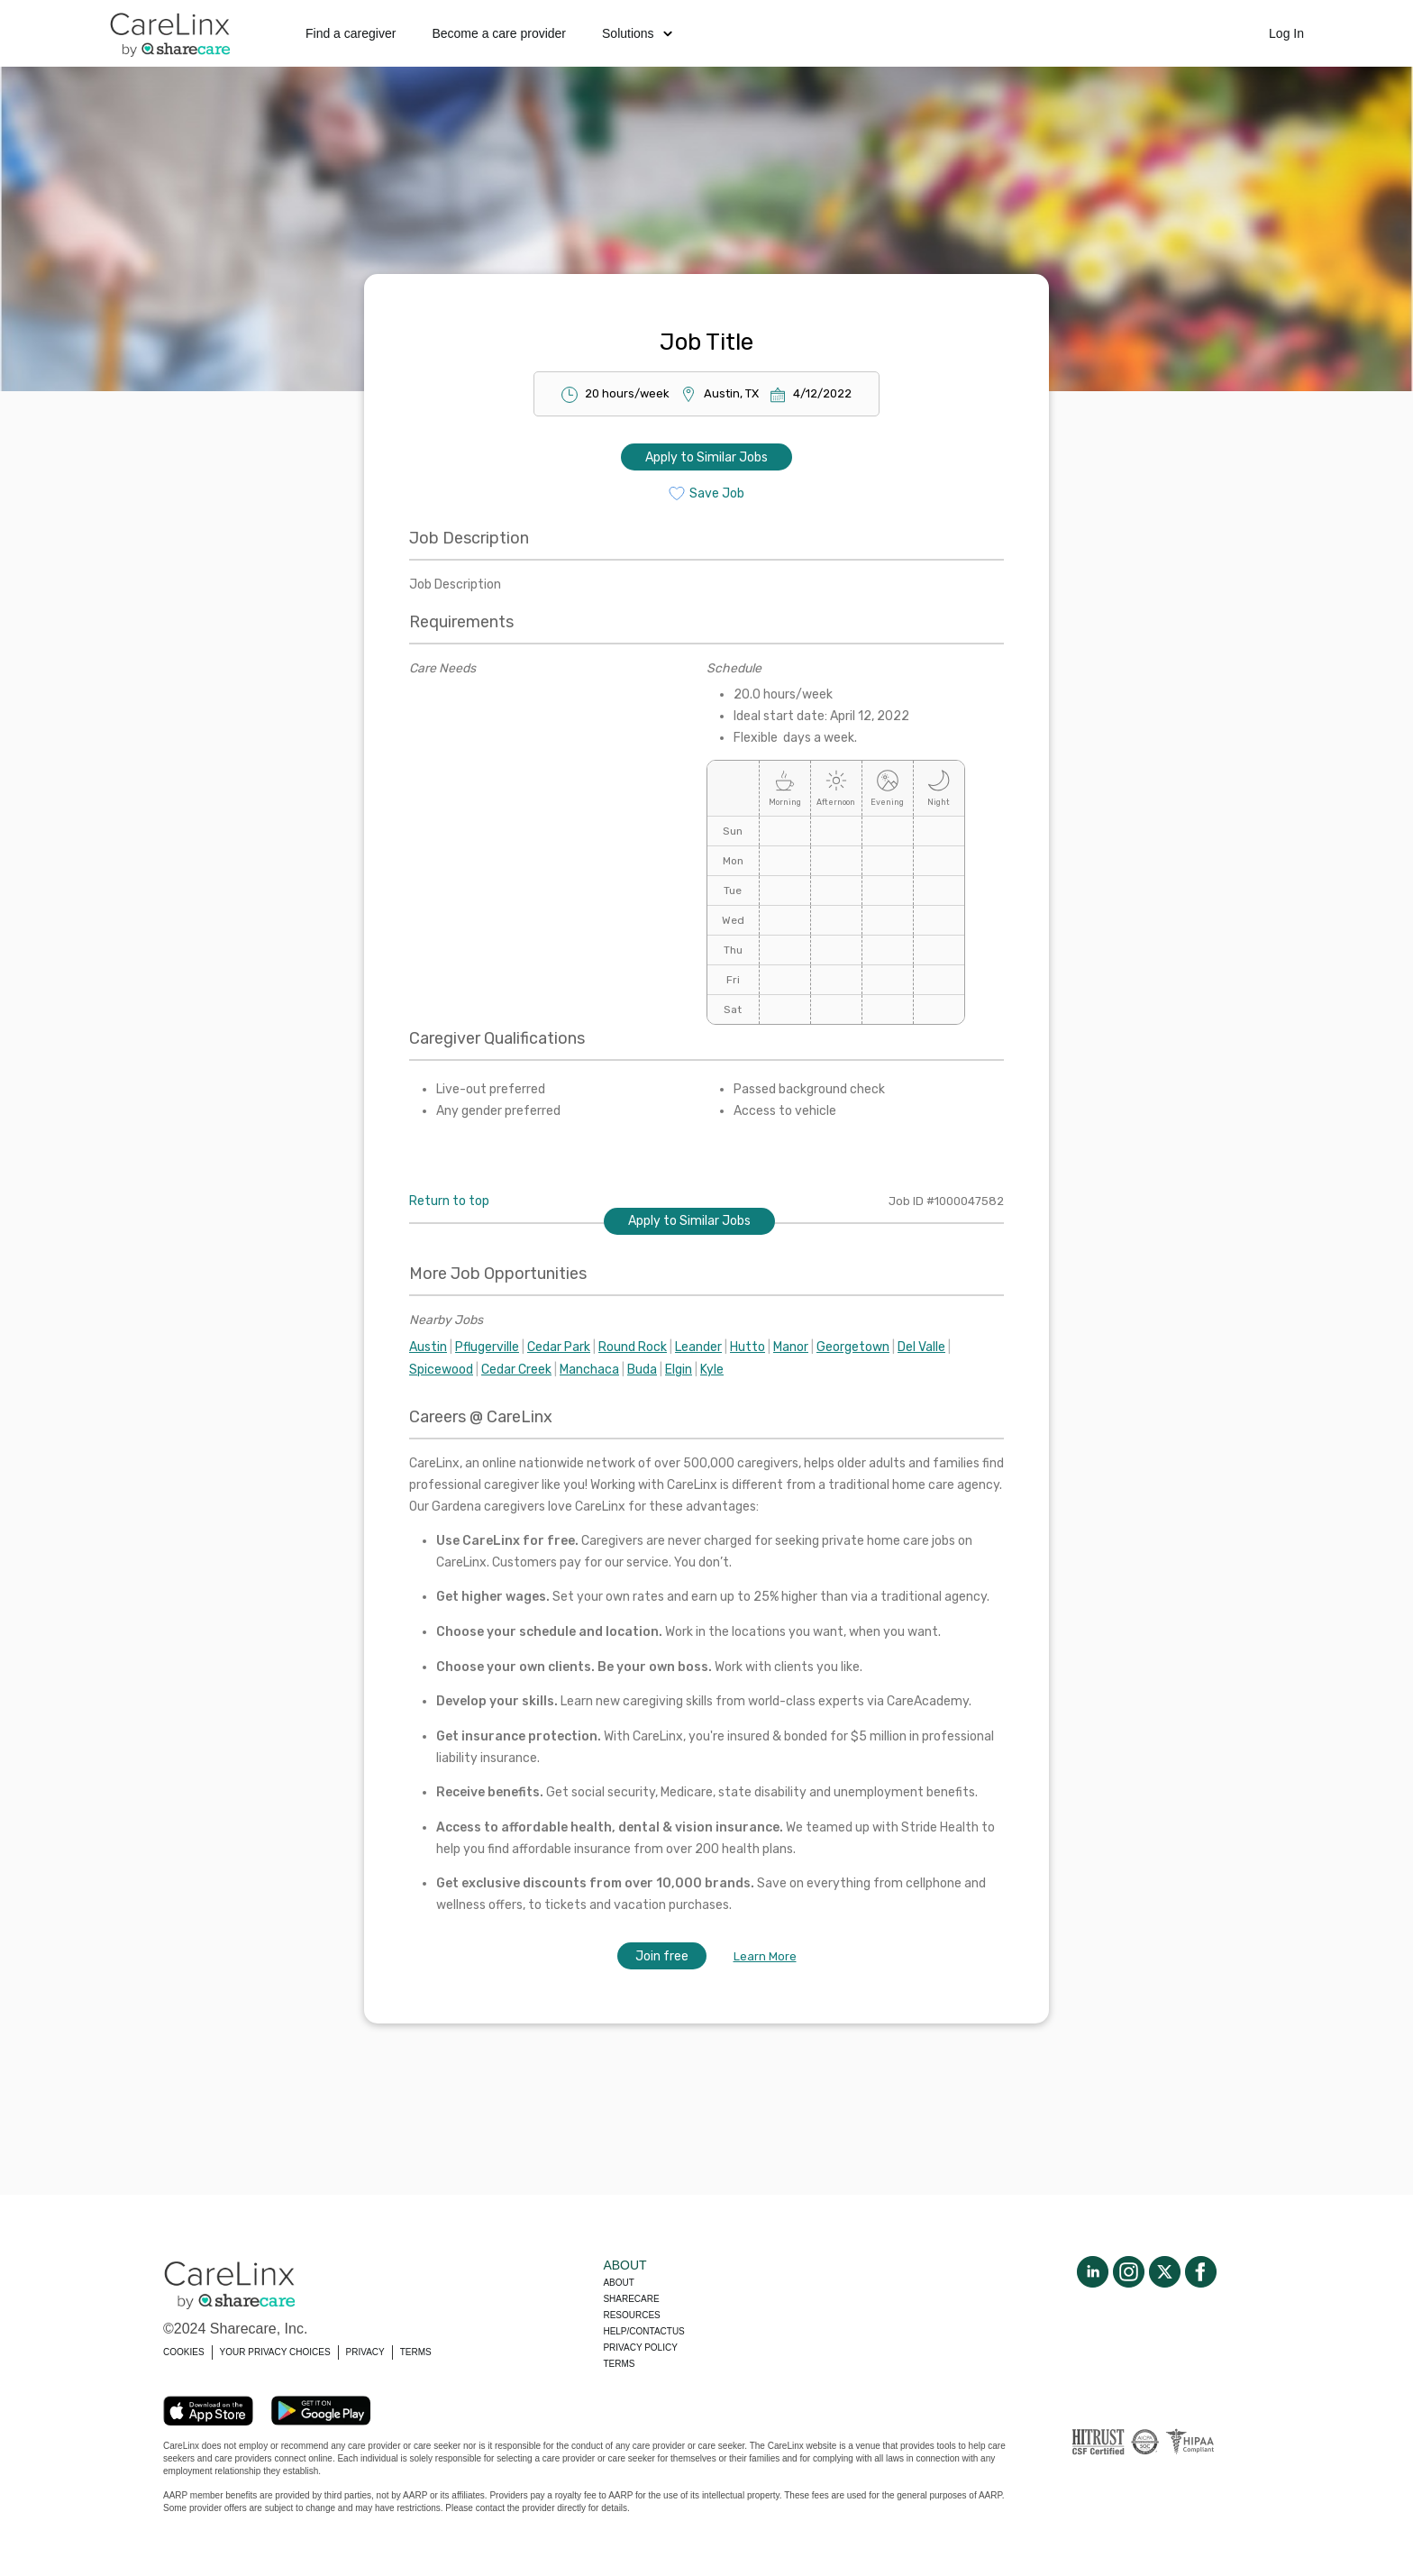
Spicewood (441, 1369)
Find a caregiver (350, 33)
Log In (1286, 33)
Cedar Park (558, 1347)
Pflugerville (487, 1347)
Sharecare (631, 2299)
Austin (428, 1347)
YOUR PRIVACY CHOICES (275, 2352)
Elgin (678, 1369)
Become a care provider (499, 33)
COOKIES (184, 2352)
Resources (631, 2315)
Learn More (765, 1956)
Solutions (637, 33)
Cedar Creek (516, 1369)
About (618, 2283)
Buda (642, 1369)
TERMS (416, 2352)
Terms (618, 2364)
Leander (698, 1347)
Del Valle (921, 1347)
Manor (790, 1347)
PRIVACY (365, 2352)
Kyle (712, 1369)
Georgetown (852, 1347)
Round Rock (632, 1347)
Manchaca (589, 1369)
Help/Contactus (643, 2331)
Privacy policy (640, 2347)
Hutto (747, 1347)
